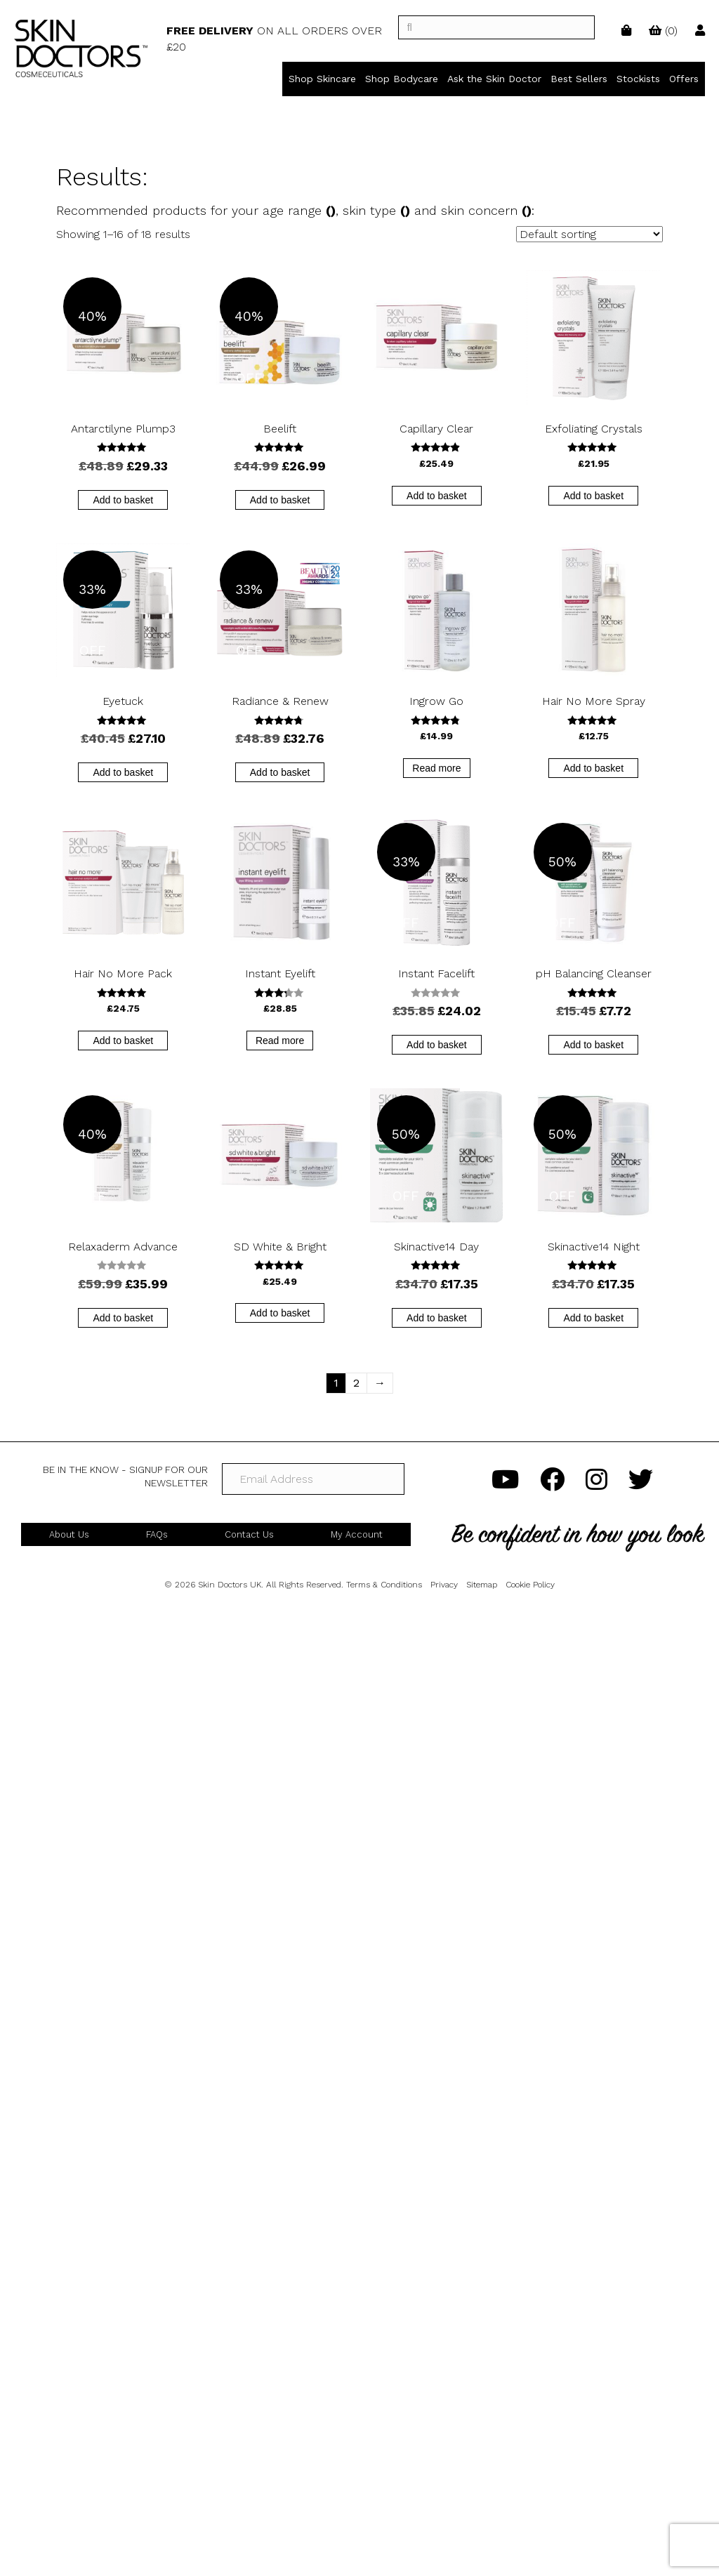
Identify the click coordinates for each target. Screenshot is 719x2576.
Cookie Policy (530, 1585)
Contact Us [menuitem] (249, 1534)
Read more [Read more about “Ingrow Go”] (436, 768)
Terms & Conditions (384, 1585)
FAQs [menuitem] (157, 1534)
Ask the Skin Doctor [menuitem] (494, 78)
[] (496, 27)
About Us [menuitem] (69, 1534)
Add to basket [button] (123, 500)
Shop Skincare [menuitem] (322, 78)
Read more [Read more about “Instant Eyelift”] (280, 1040)
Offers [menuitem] (684, 78)
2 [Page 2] (356, 1382)
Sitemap (481, 1585)
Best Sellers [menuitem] (578, 78)
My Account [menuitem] (357, 1534)
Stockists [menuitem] (638, 78)
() (663, 30)
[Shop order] (589, 234)
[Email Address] (313, 1479)
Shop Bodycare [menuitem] (401, 78)
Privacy (444, 1585)
